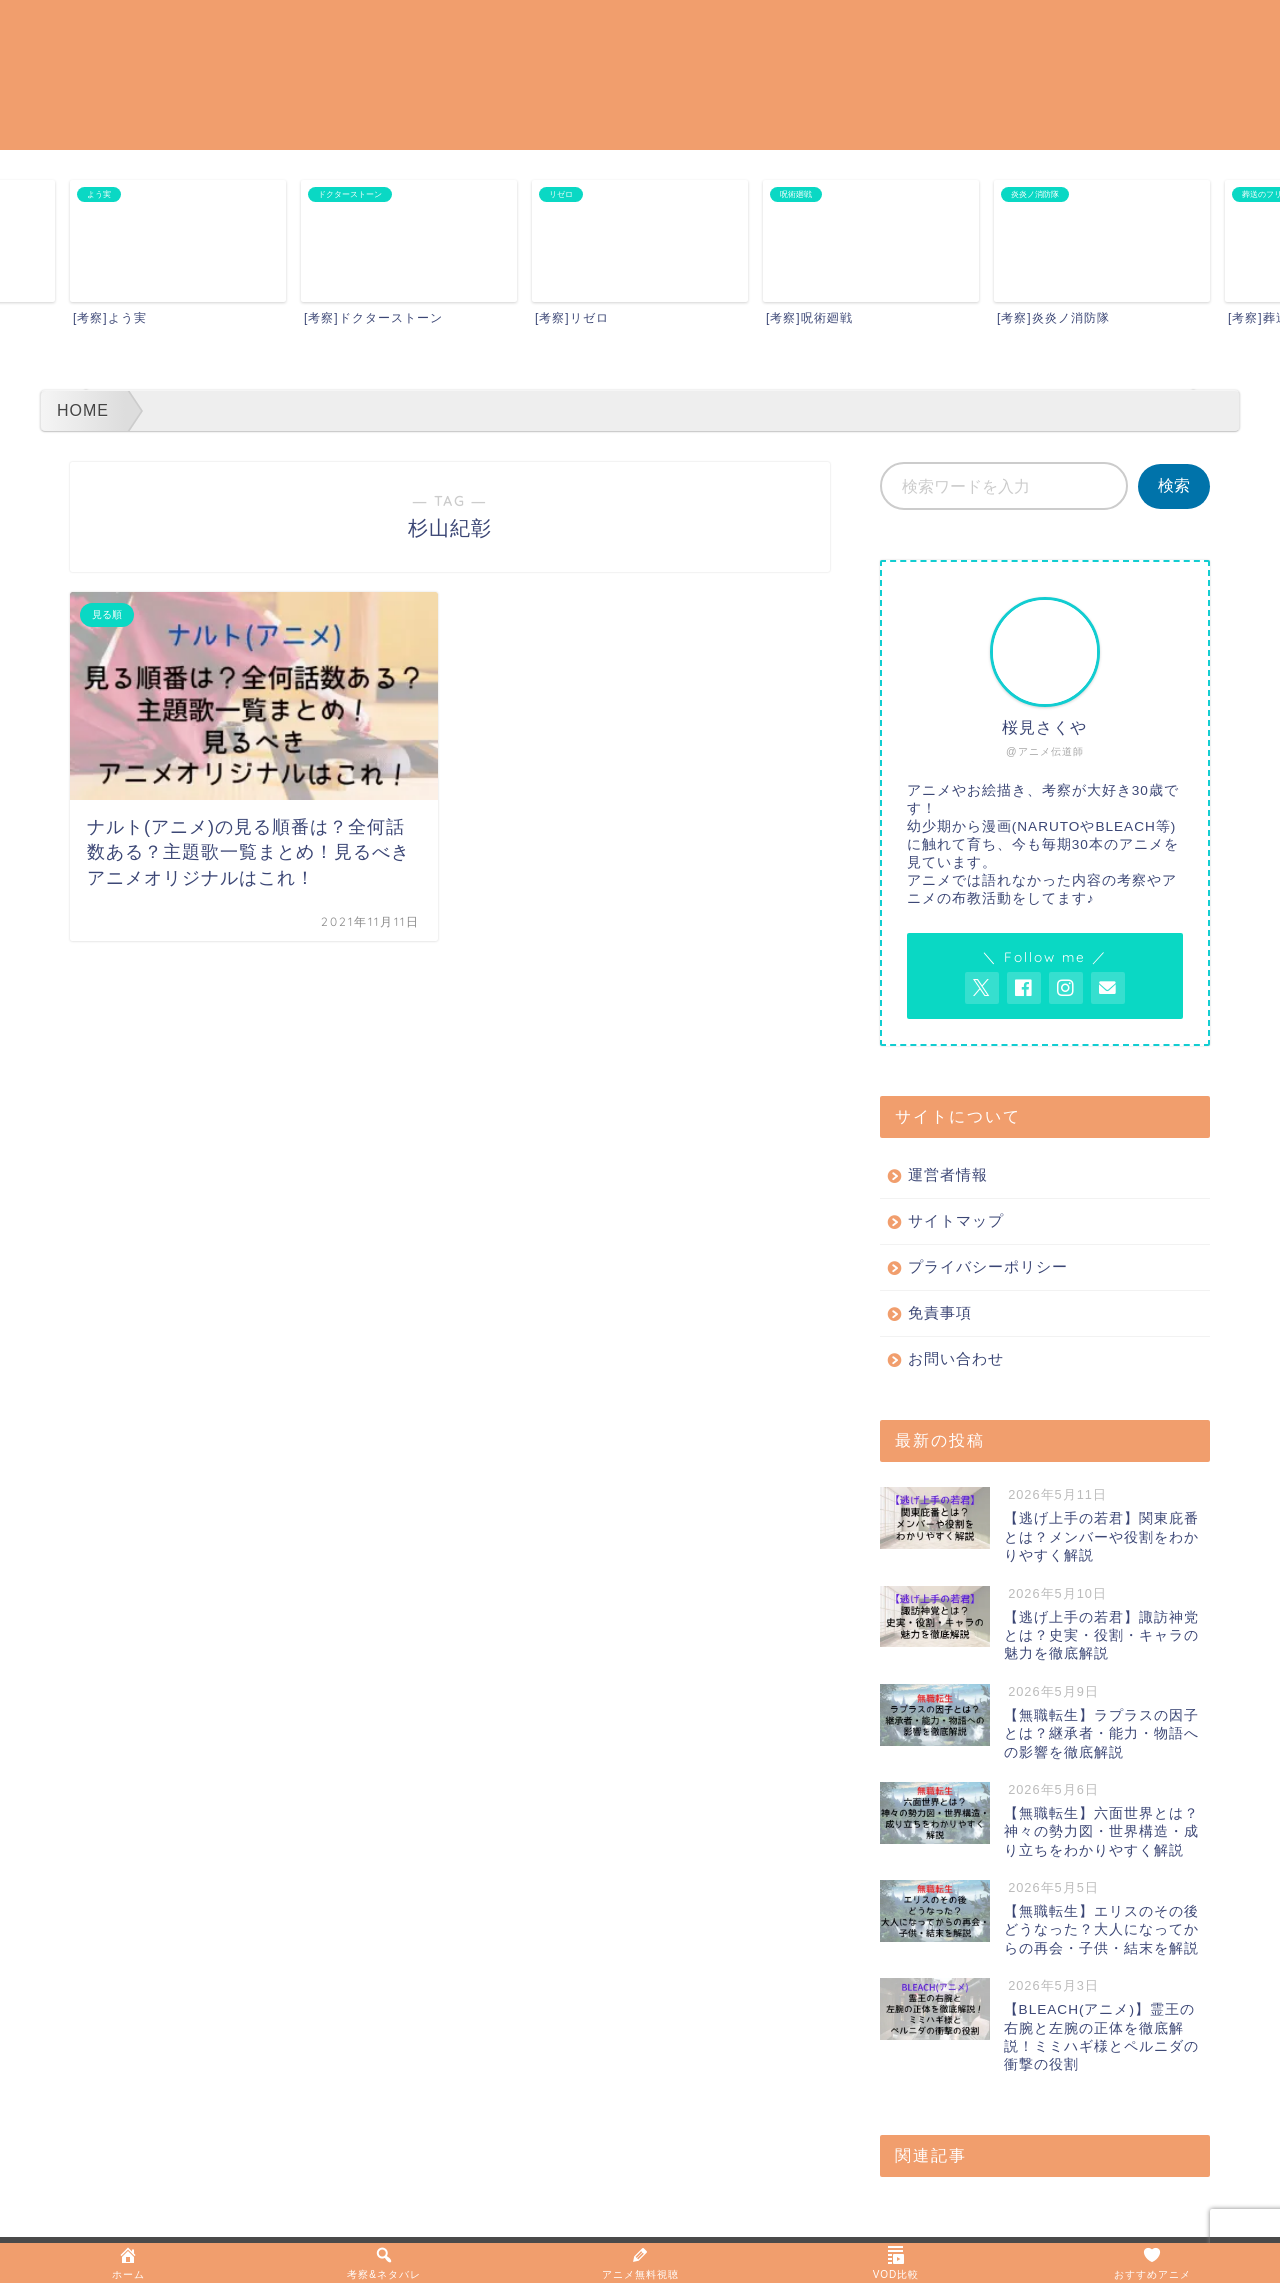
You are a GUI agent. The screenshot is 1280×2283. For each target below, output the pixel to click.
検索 (1174, 485)
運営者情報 (948, 1174)
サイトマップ (956, 1220)
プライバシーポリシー (988, 1266)
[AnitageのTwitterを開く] (982, 988)
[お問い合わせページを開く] (1108, 988)
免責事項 (940, 1312)
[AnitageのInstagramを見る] (1066, 988)
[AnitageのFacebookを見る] (1024, 988)
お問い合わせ (956, 1358)
